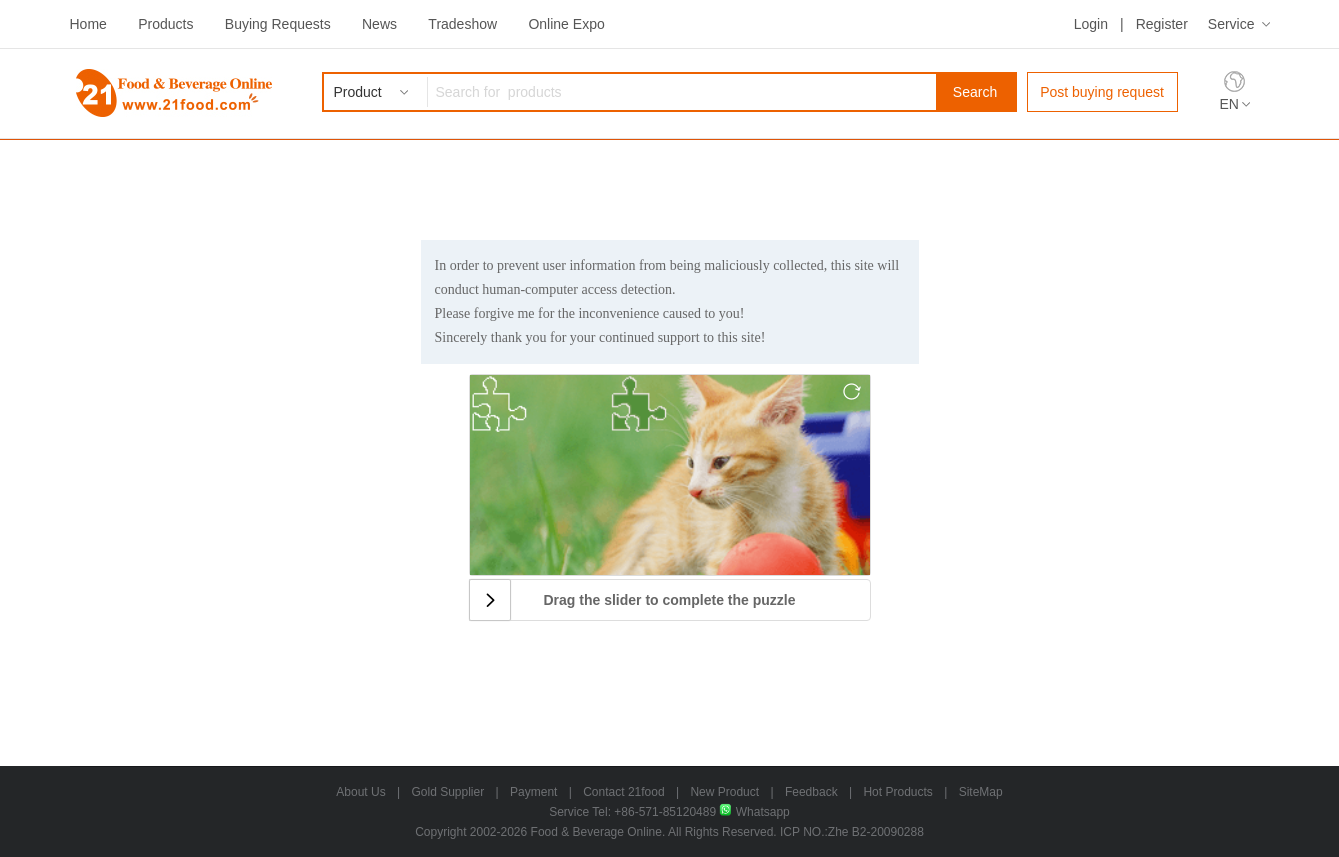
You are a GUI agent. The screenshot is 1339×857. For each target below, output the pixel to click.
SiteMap (981, 792)
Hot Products (897, 792)
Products (165, 24)
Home (88, 24)
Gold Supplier (448, 792)
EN (1229, 104)
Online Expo (566, 24)
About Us (360, 792)
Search (975, 92)
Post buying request (1102, 92)
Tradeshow (462, 24)
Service (1231, 24)
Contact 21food (623, 792)
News (379, 24)
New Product (724, 792)
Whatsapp (754, 812)
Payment (533, 792)
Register (1162, 24)
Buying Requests (278, 24)
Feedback (811, 792)
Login (1091, 24)
